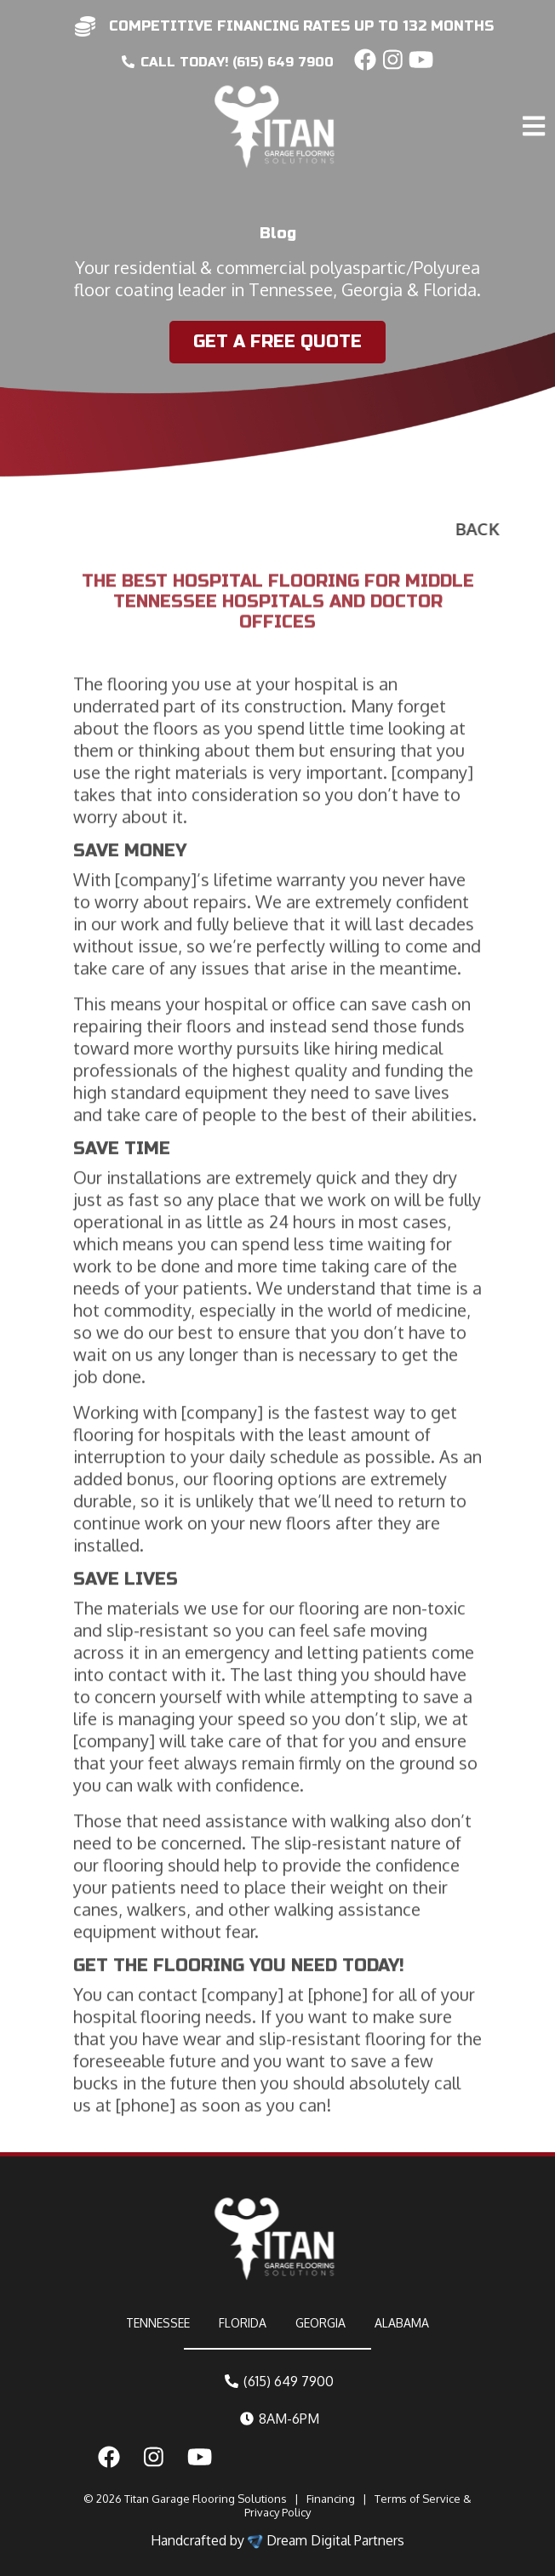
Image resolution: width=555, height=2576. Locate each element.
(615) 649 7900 (279, 2381)
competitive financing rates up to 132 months (301, 26)
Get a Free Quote (275, 341)
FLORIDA (242, 2323)
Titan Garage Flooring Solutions (205, 2498)
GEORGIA (320, 2323)
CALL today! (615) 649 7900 (228, 62)
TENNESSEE (158, 2323)
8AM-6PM (279, 2418)
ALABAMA (402, 2323)
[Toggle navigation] (536, 90)
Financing (330, 2498)
